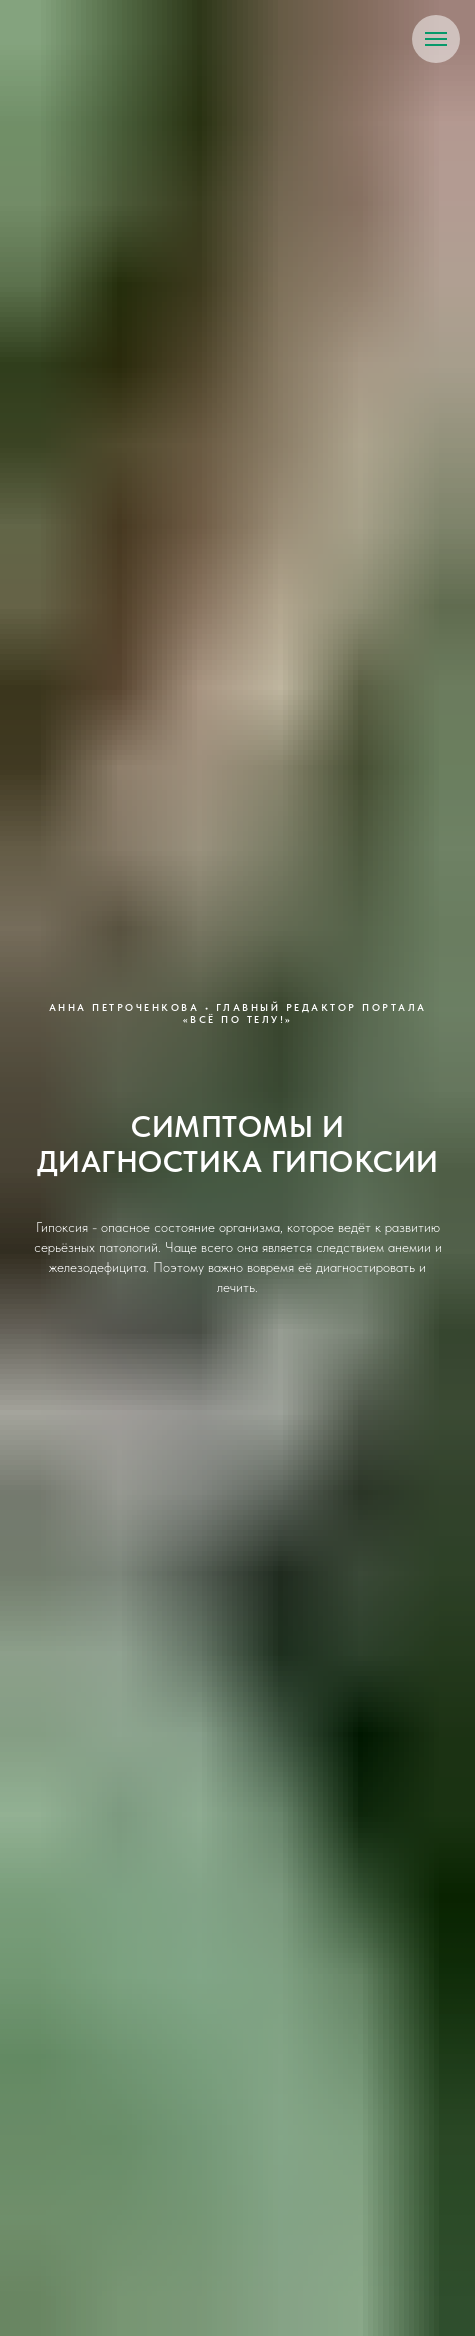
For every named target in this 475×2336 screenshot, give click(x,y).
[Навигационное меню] (436, 39)
